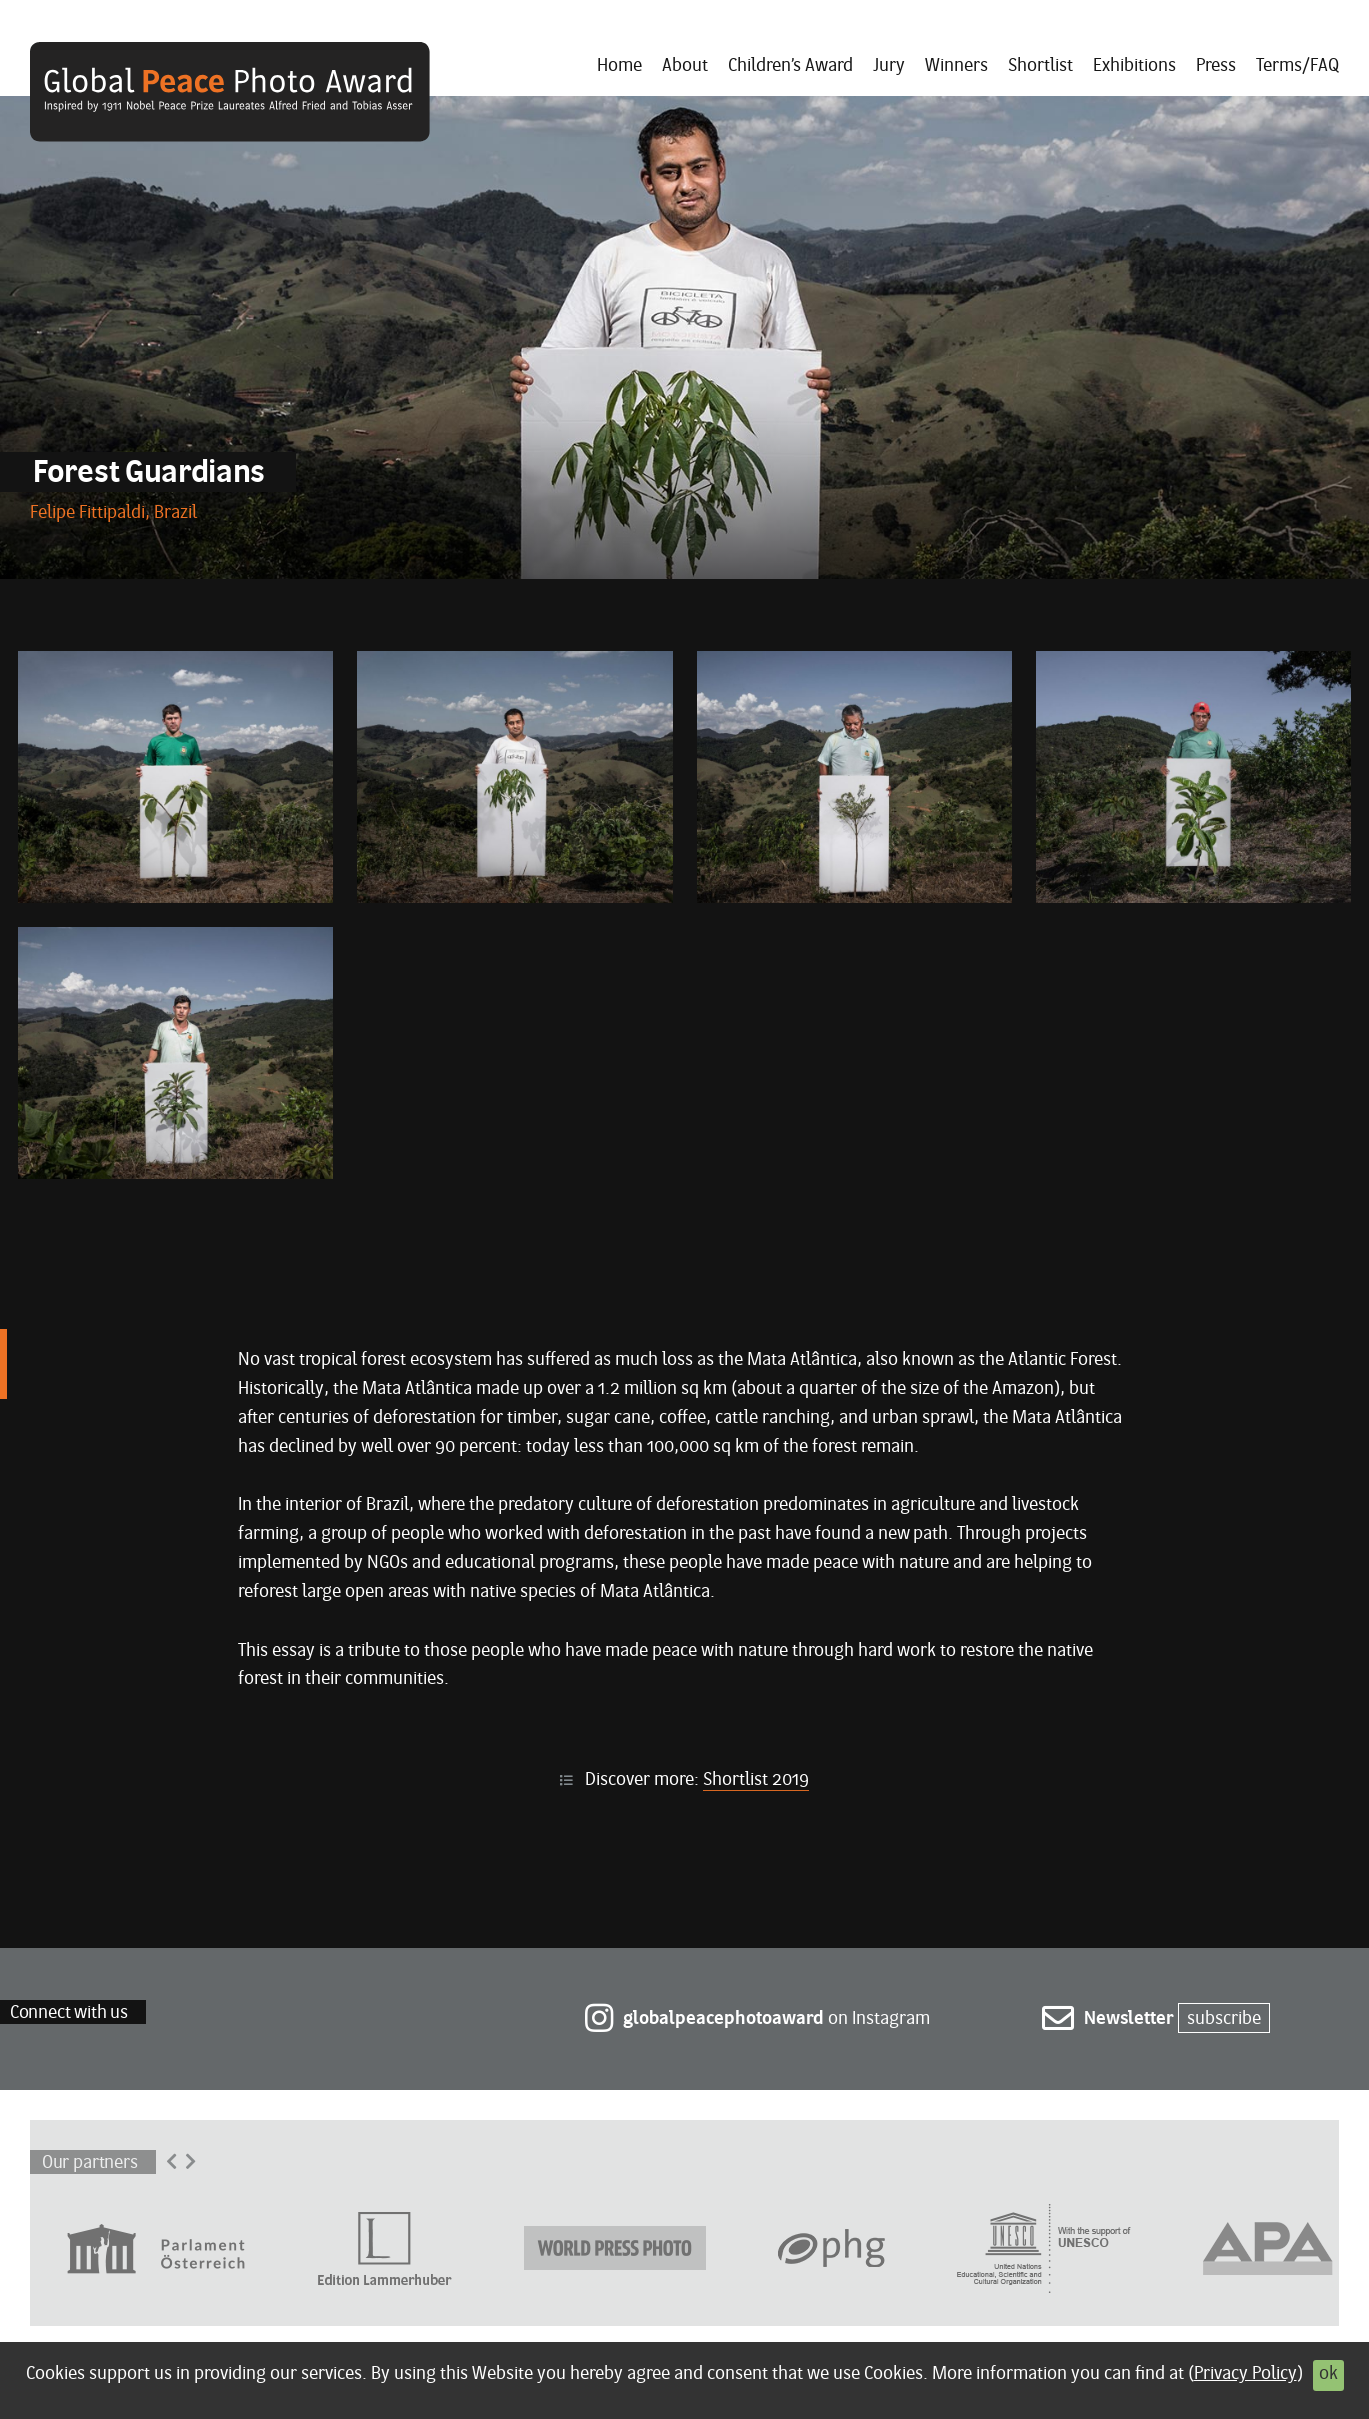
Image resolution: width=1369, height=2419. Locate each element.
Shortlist (1040, 66)
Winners (956, 66)
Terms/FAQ (1297, 66)
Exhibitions (1134, 66)
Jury (889, 66)
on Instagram (757, 2019)
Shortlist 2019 (756, 1780)
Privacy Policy (1245, 2374)
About (685, 66)
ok (1328, 2374)
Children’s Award (790, 66)
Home (619, 66)
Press (1216, 66)
